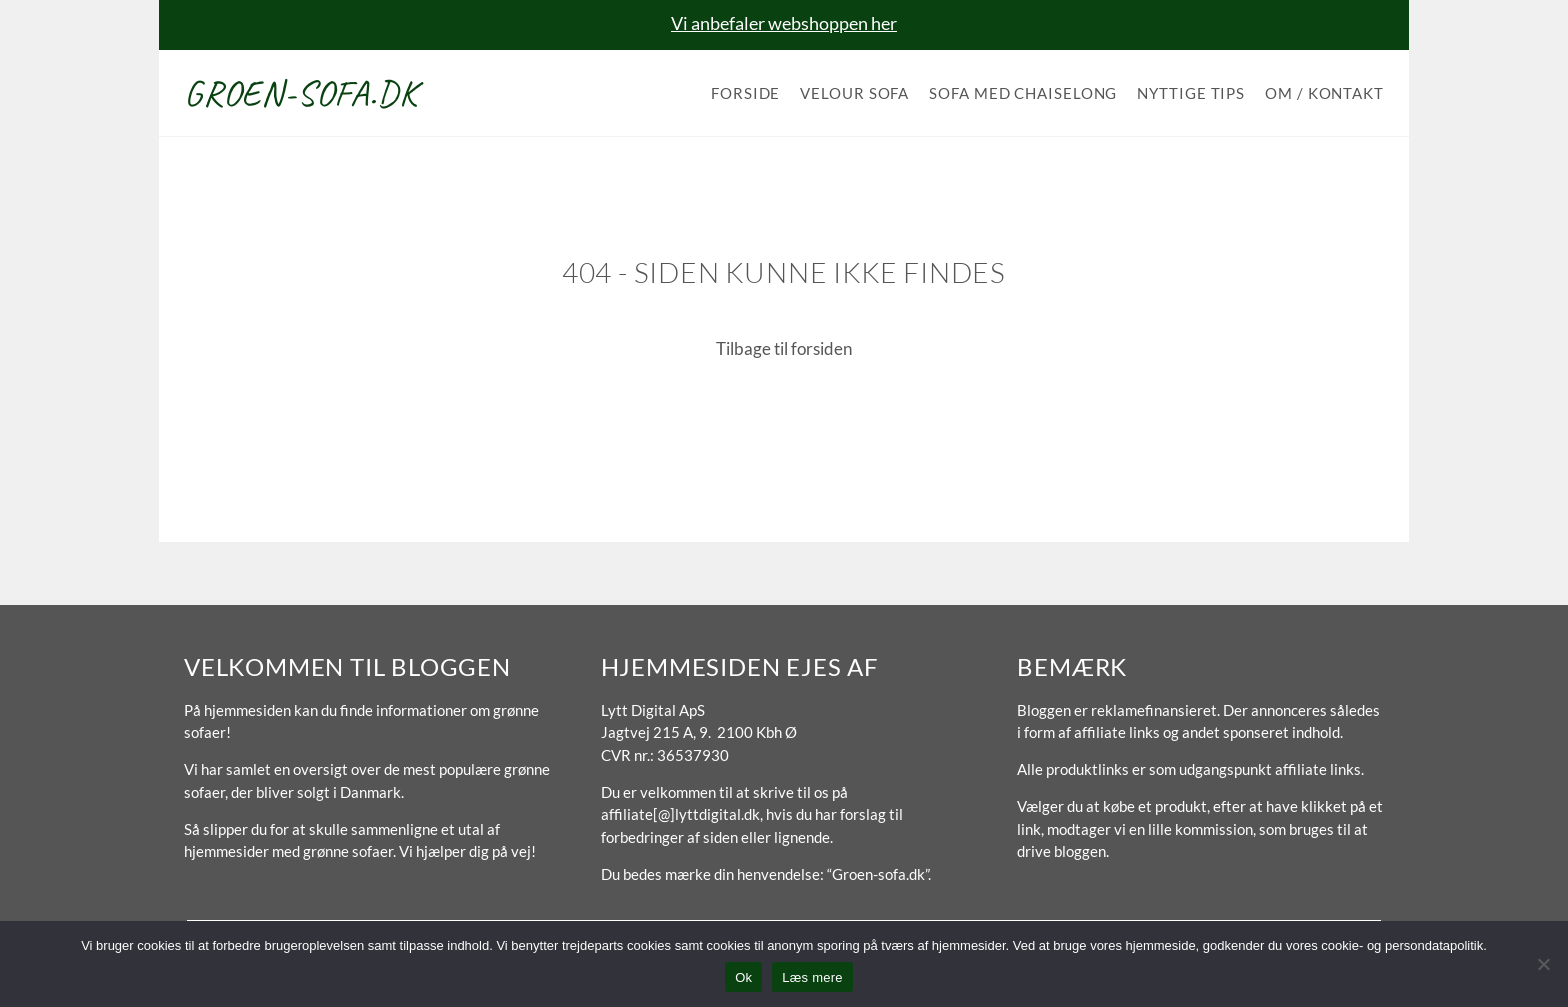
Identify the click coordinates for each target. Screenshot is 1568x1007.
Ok (743, 977)
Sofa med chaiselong (1023, 93)
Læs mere (812, 977)
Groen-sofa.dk (300, 93)
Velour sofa (854, 93)
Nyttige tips (1191, 93)
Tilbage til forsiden (784, 348)
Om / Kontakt (1324, 93)
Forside (745, 93)
